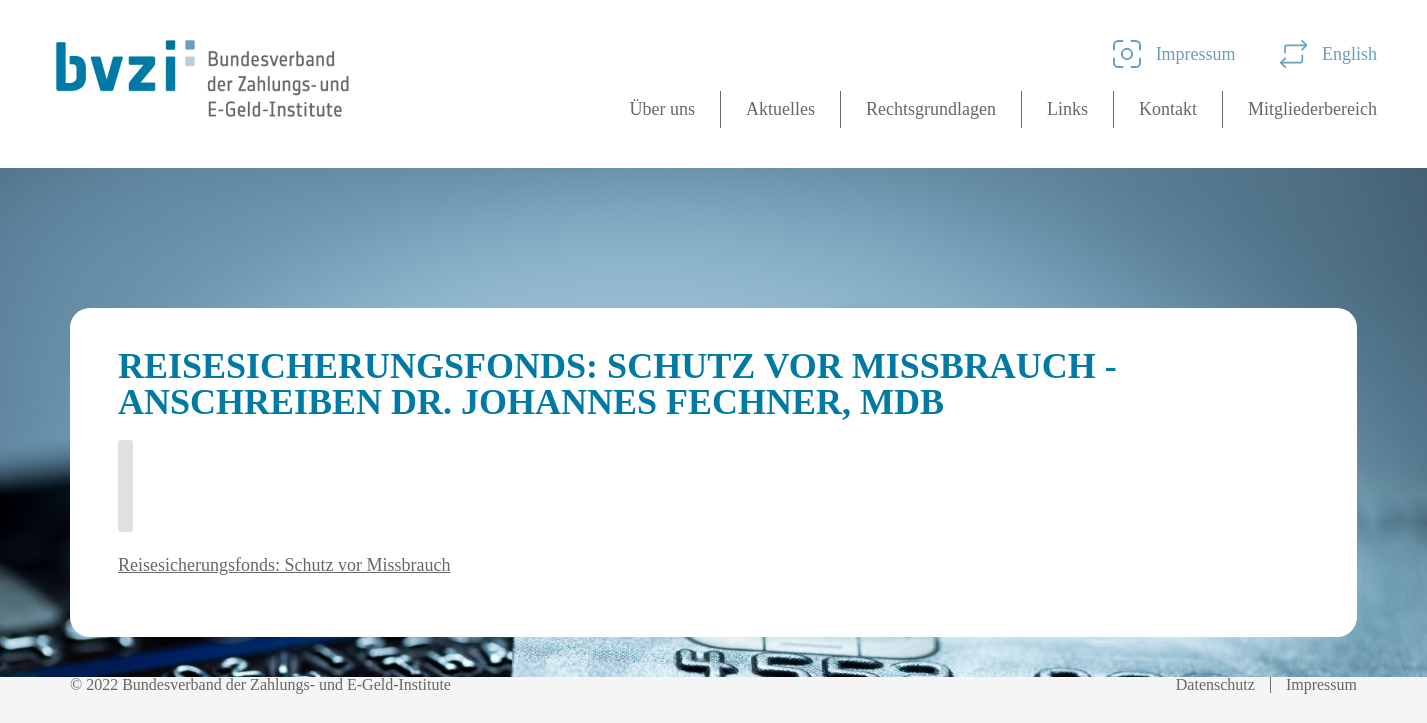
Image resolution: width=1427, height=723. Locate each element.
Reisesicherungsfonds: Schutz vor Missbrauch (284, 565)
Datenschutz (1215, 684)
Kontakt (1168, 109)
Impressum (1174, 54)
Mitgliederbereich (1312, 109)
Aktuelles (780, 109)
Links (1067, 109)
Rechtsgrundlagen (931, 109)
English (1328, 54)
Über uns (663, 109)
